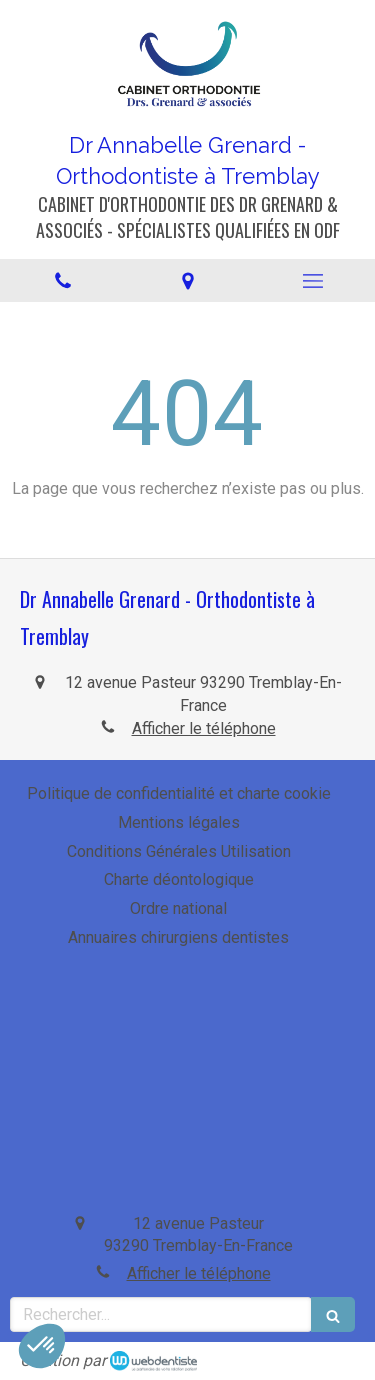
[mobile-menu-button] (312, 281)
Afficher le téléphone (204, 728)
